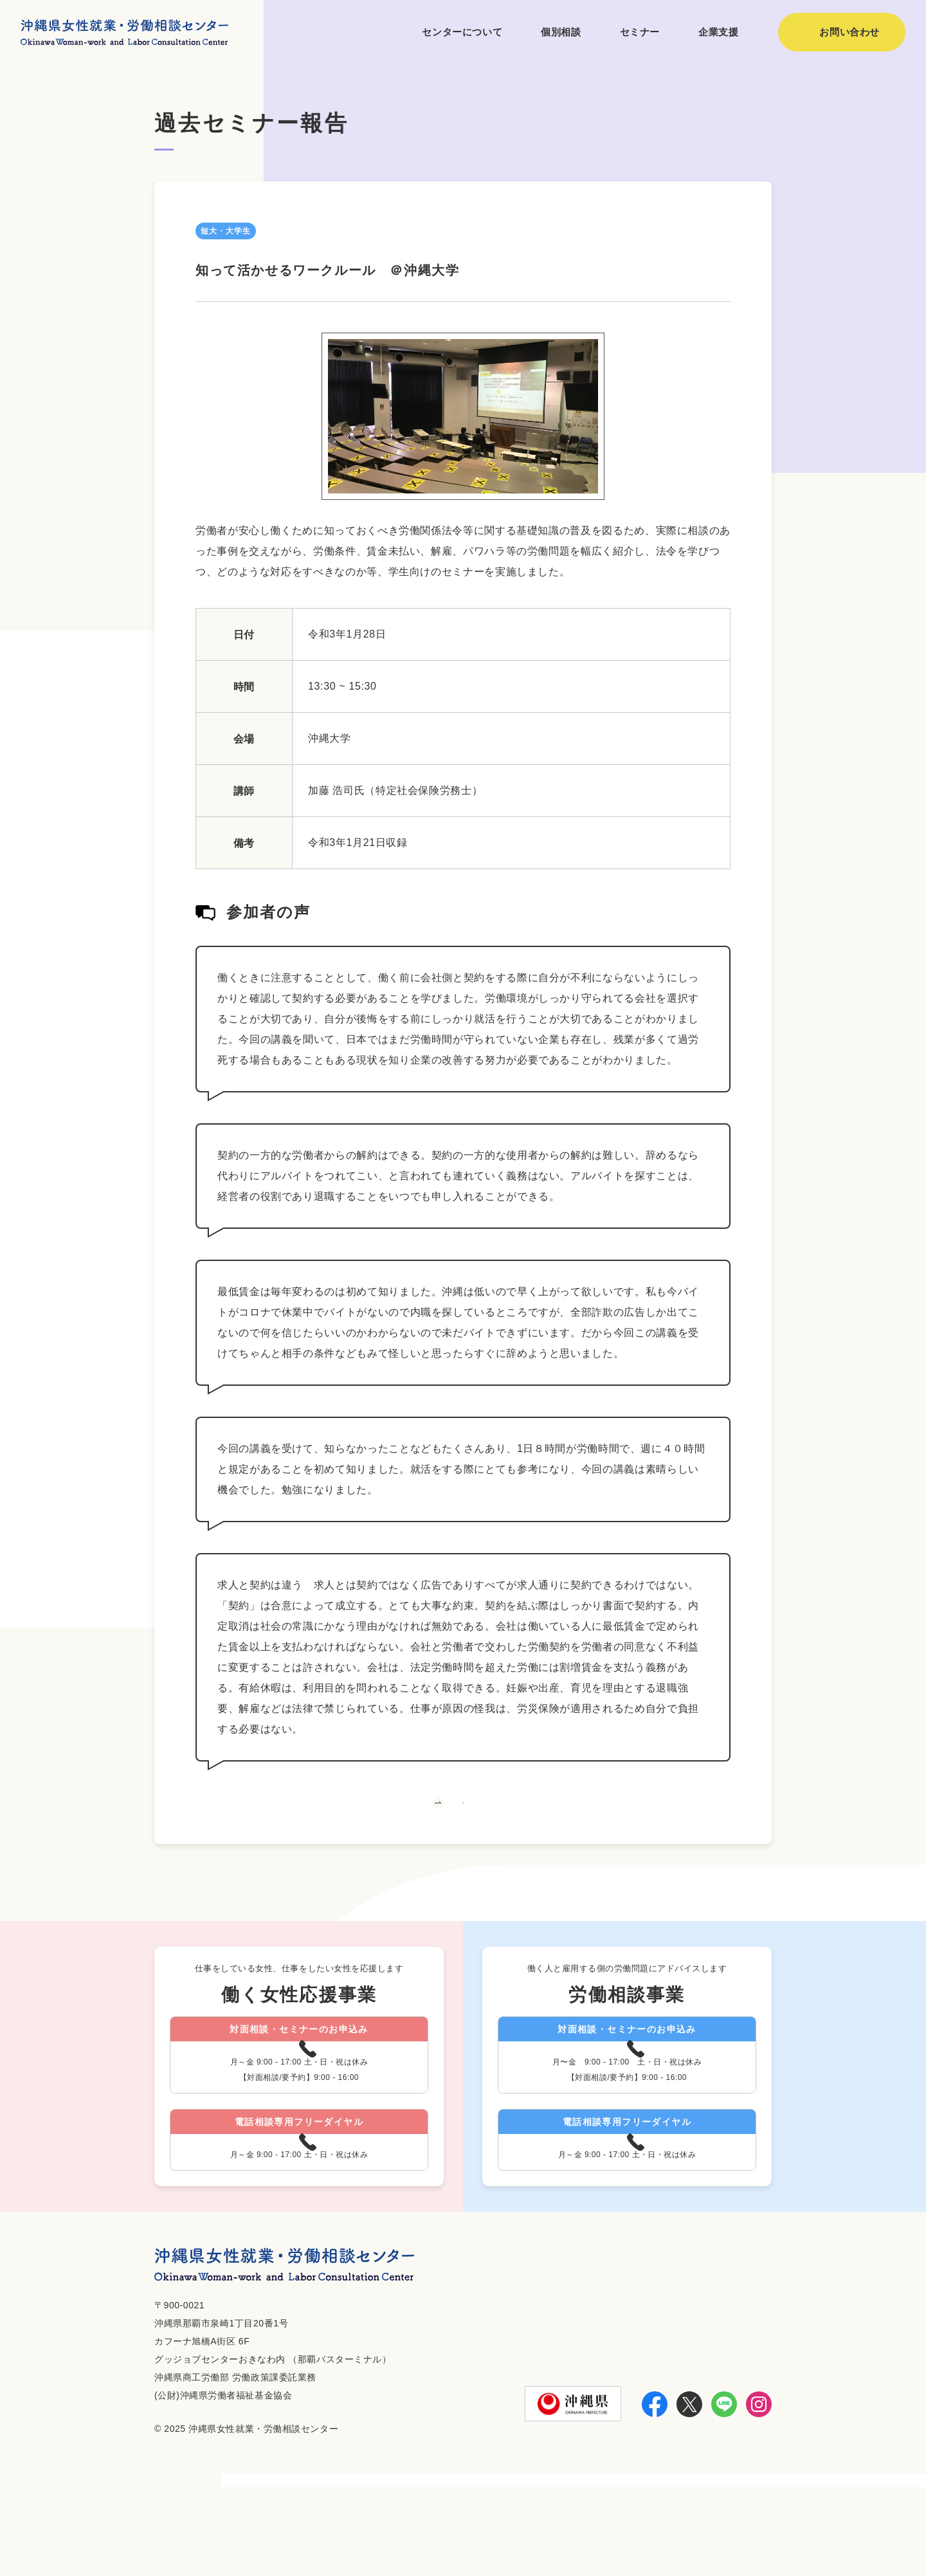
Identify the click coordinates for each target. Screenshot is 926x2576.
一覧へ (463, 1828)
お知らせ (649, 2531)
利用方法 (591, 2531)
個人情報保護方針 (729, 2531)
